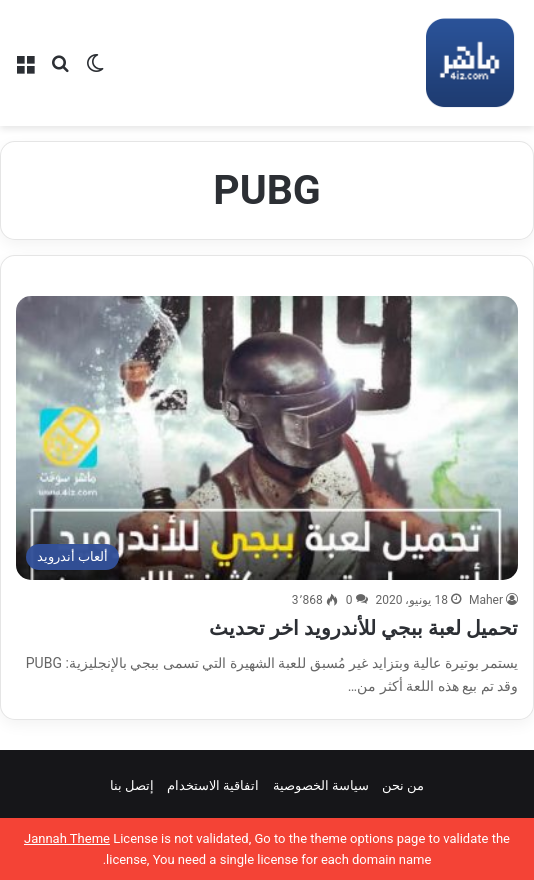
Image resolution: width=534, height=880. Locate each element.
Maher (486, 600)
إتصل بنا (132, 785)
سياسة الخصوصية (321, 785)
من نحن (403, 785)
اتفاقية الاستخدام (213, 785)
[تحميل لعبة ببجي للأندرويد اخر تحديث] (267, 437)
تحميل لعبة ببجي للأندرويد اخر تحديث (363, 628)
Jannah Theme (67, 838)
